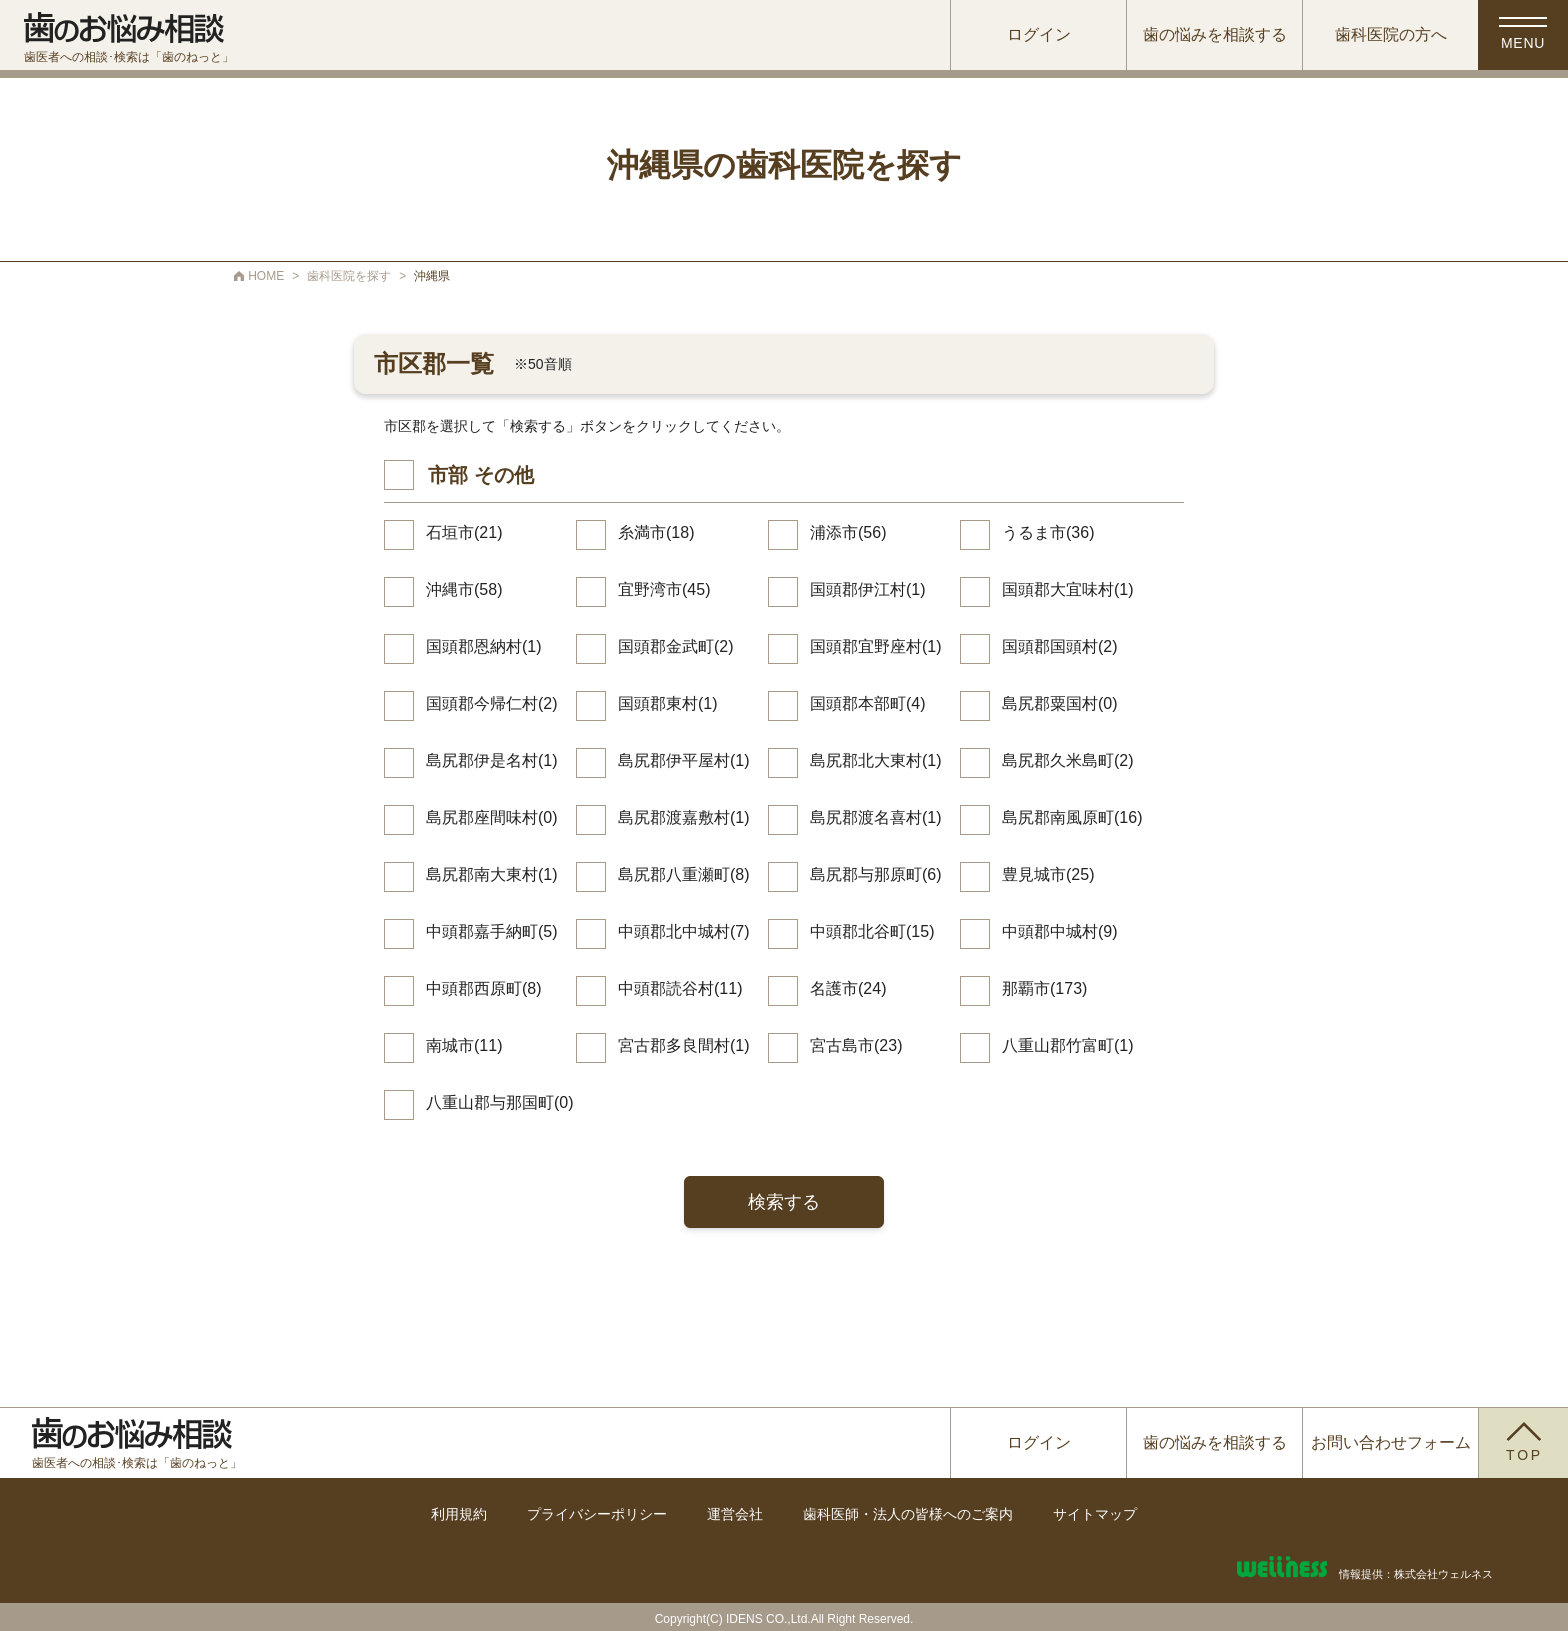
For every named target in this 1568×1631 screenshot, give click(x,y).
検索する (784, 1202)
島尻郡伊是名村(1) (492, 760)
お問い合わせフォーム (1391, 1442)
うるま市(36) (1048, 532)
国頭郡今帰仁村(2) (492, 703)
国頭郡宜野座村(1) (876, 646)
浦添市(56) (848, 532)
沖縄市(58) (464, 589)
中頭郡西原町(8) (484, 988)
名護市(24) (848, 988)
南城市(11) (464, 1045)
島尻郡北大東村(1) (876, 760)
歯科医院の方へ (1391, 34)
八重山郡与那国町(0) (500, 1102)
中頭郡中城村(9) (1060, 931)
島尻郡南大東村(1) (492, 874)
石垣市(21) (464, 532)
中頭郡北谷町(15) (872, 931)
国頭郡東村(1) (668, 703)
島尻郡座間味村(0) (492, 817)
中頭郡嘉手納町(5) (492, 931)
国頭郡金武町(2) (676, 646)
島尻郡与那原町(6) (876, 874)
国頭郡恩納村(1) (484, 646)
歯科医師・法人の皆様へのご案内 (908, 1514)
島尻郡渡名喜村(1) (876, 817)
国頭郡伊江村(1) (868, 589)
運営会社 (735, 1514)
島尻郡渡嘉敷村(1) (684, 817)
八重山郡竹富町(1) (1068, 1045)
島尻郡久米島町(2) (1068, 760)
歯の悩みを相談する (1215, 34)
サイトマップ (1095, 1514)
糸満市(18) (656, 532)
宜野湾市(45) (664, 589)
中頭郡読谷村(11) (680, 988)
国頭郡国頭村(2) (1060, 646)
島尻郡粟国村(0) (1060, 703)
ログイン (1039, 34)
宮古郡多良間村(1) (684, 1045)
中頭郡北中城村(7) (684, 931)
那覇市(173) (1044, 988)
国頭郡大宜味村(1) (1068, 589)
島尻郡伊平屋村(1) (684, 760)
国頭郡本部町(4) (868, 703)
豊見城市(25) (1048, 874)
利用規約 (459, 1514)
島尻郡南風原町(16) (1072, 817)
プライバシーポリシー (597, 1514)
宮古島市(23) (856, 1045)
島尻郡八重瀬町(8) (684, 874)
